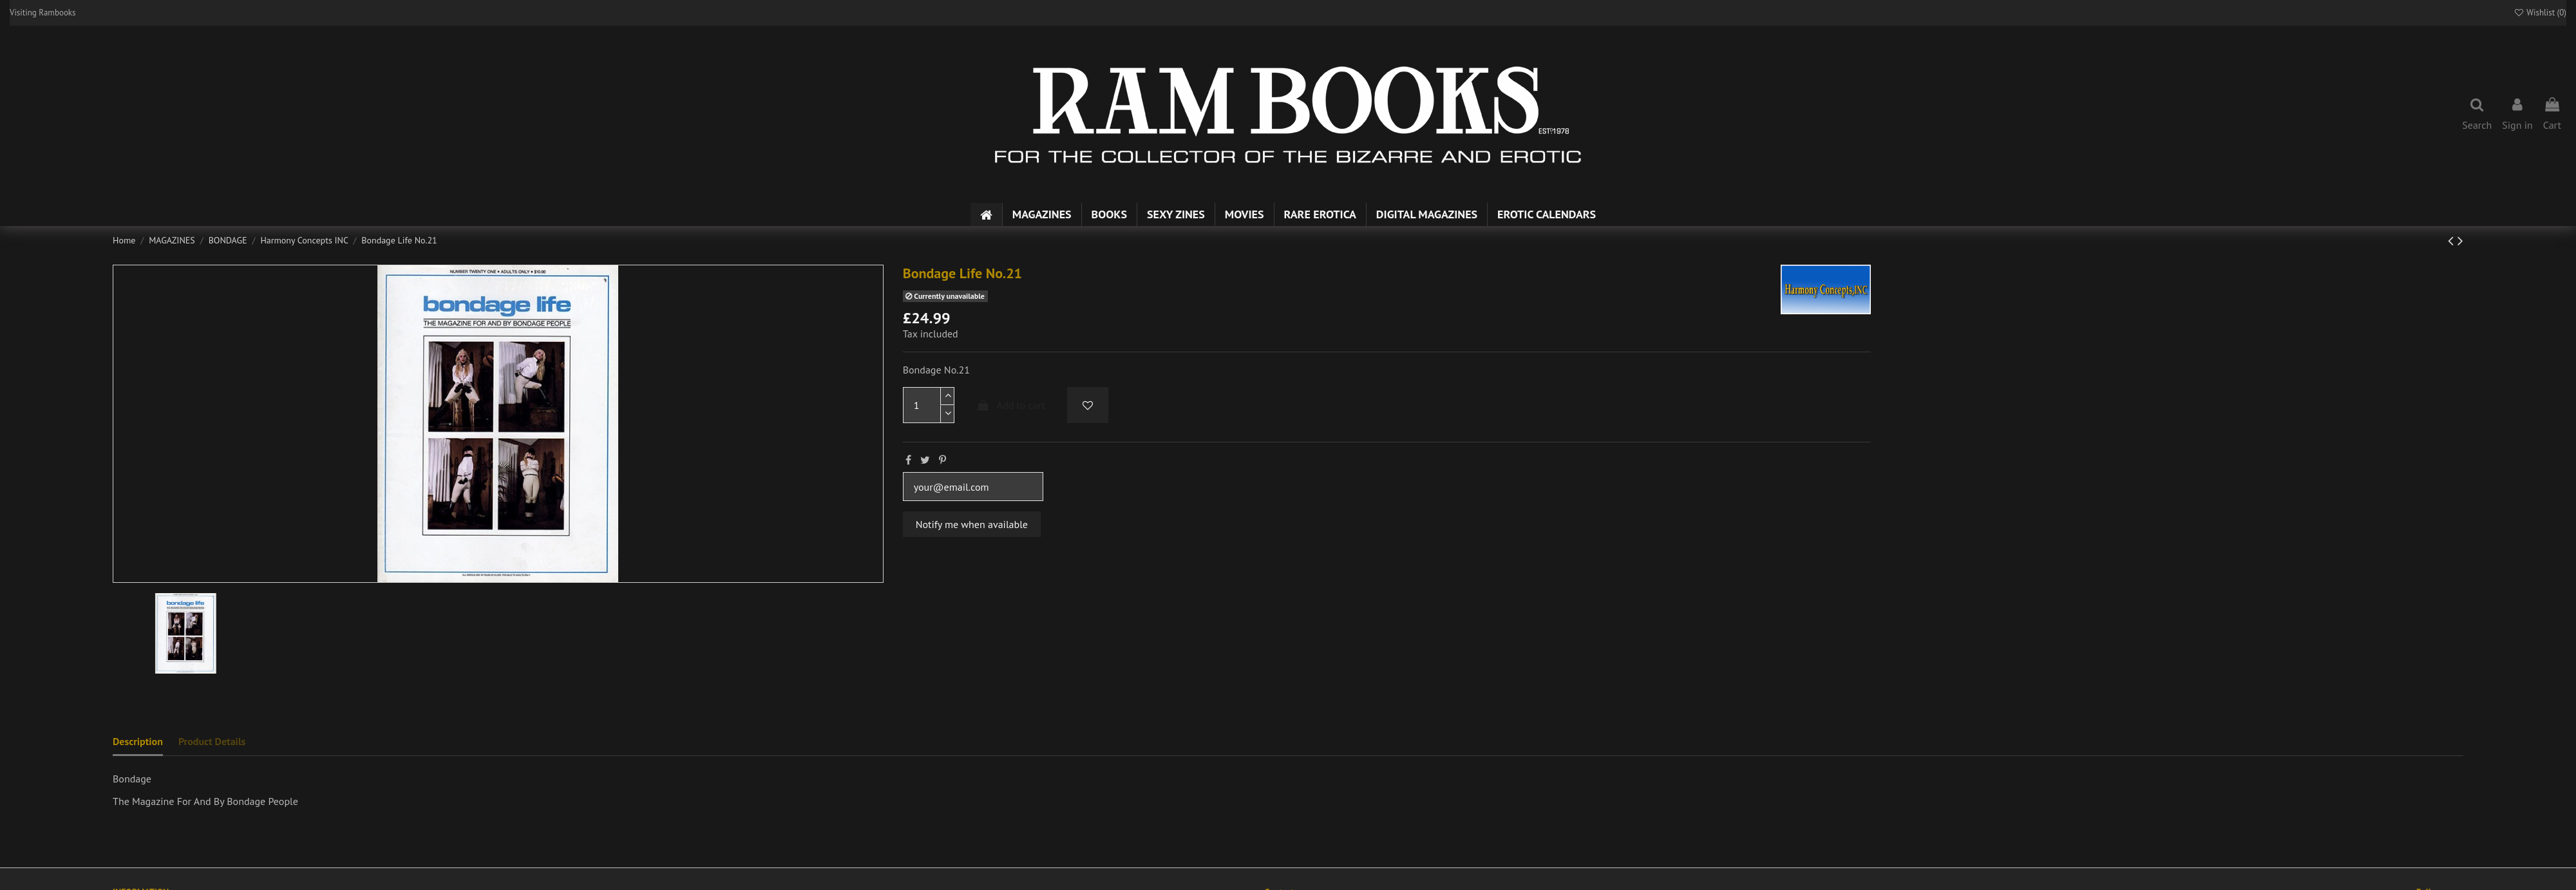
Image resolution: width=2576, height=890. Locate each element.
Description (138, 741)
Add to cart (1010, 405)
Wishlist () (2540, 12)
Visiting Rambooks (43, 12)
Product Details (211, 741)
